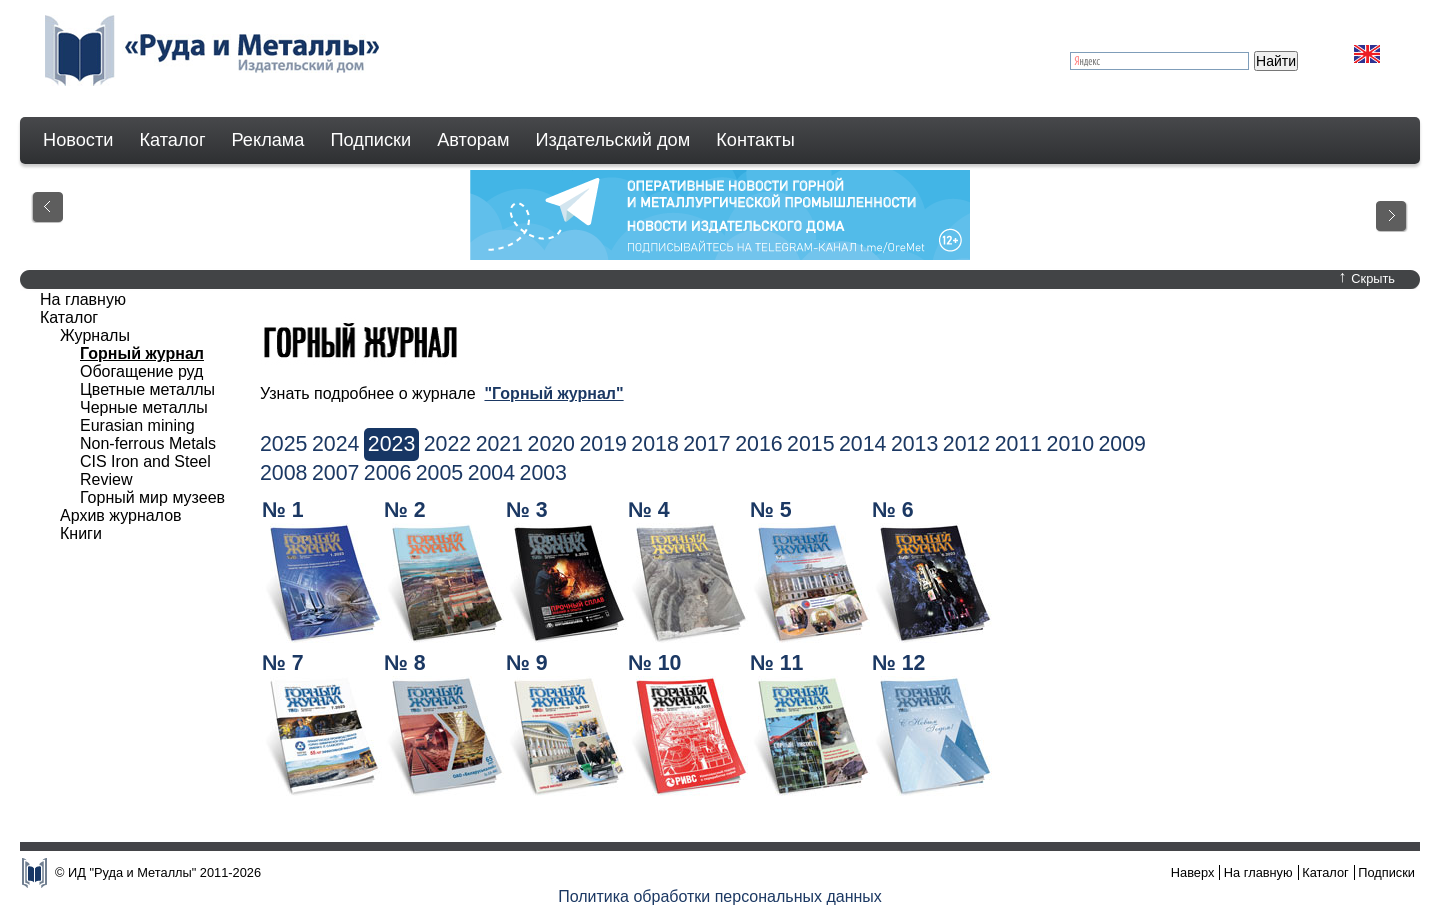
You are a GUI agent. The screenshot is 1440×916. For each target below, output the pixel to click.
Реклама (268, 140)
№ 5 (771, 510)
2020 (551, 444)
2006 (387, 473)
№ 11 (776, 663)
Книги (81, 533)
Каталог (172, 140)
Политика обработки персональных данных (720, 896)
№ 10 (654, 663)
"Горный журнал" (553, 393)
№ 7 (283, 663)
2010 (1070, 444)
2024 (335, 444)
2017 (706, 444)
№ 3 (527, 510)
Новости (78, 140)
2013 (914, 444)
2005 (439, 473)
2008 (283, 473)
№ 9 (527, 663)
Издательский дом (613, 140)
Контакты (755, 140)
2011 (1018, 444)
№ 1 (283, 510)
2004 (491, 473)
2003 (543, 473)
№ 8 (405, 663)
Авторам (473, 140)
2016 (758, 444)
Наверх (1193, 872)
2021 (499, 444)
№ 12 (898, 663)
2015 (810, 444)
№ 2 (405, 510)
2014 (862, 444)
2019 (602, 444)
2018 (654, 444)
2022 (447, 444)
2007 (335, 473)
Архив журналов (121, 515)
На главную (83, 299)
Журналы (95, 335)
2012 (966, 444)
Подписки (371, 140)
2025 (283, 444)
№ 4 (649, 510)
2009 (1122, 444)
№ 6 (893, 510)
